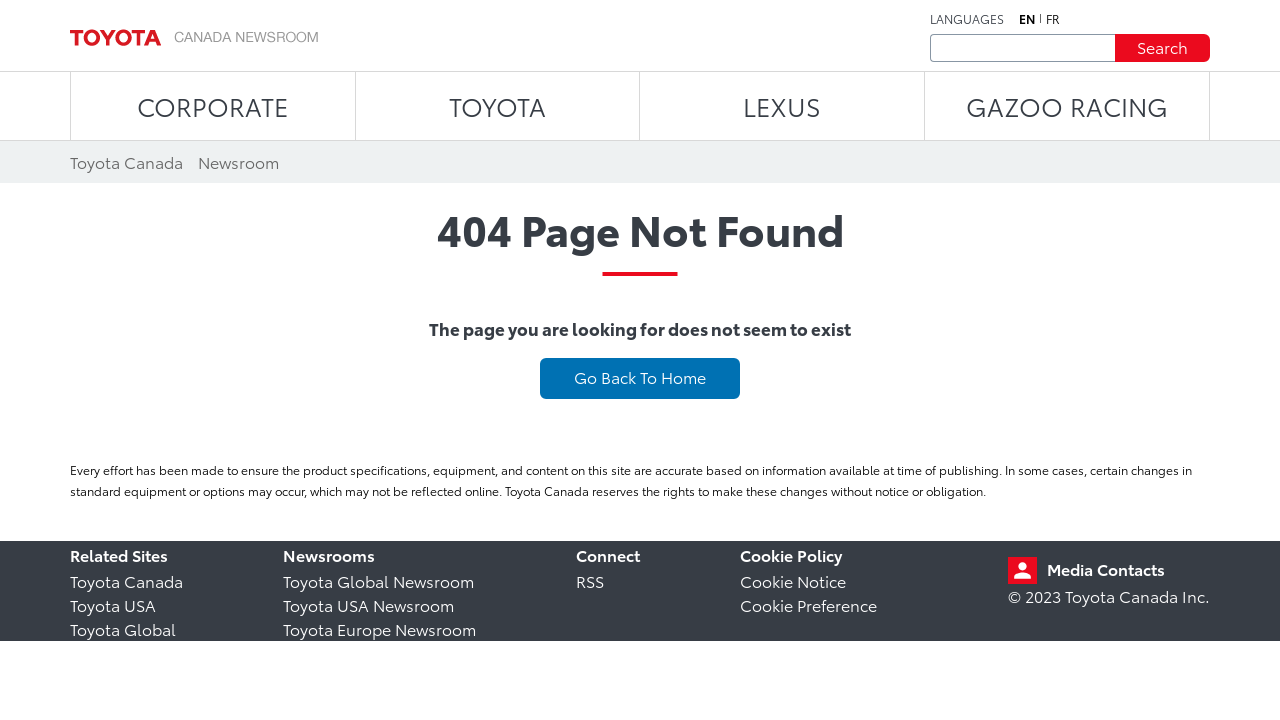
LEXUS (782, 105)
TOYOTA (497, 105)
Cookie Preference (808, 604)
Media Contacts (1106, 568)
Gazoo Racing (1067, 105)
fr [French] (1053, 19)
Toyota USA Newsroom (368, 604)
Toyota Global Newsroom (378, 580)
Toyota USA (113, 604)
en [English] (1027, 19)
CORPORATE (212, 105)
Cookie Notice (793, 580)
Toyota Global (123, 628)
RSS (590, 580)
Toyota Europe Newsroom (379, 628)
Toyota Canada (126, 580)
